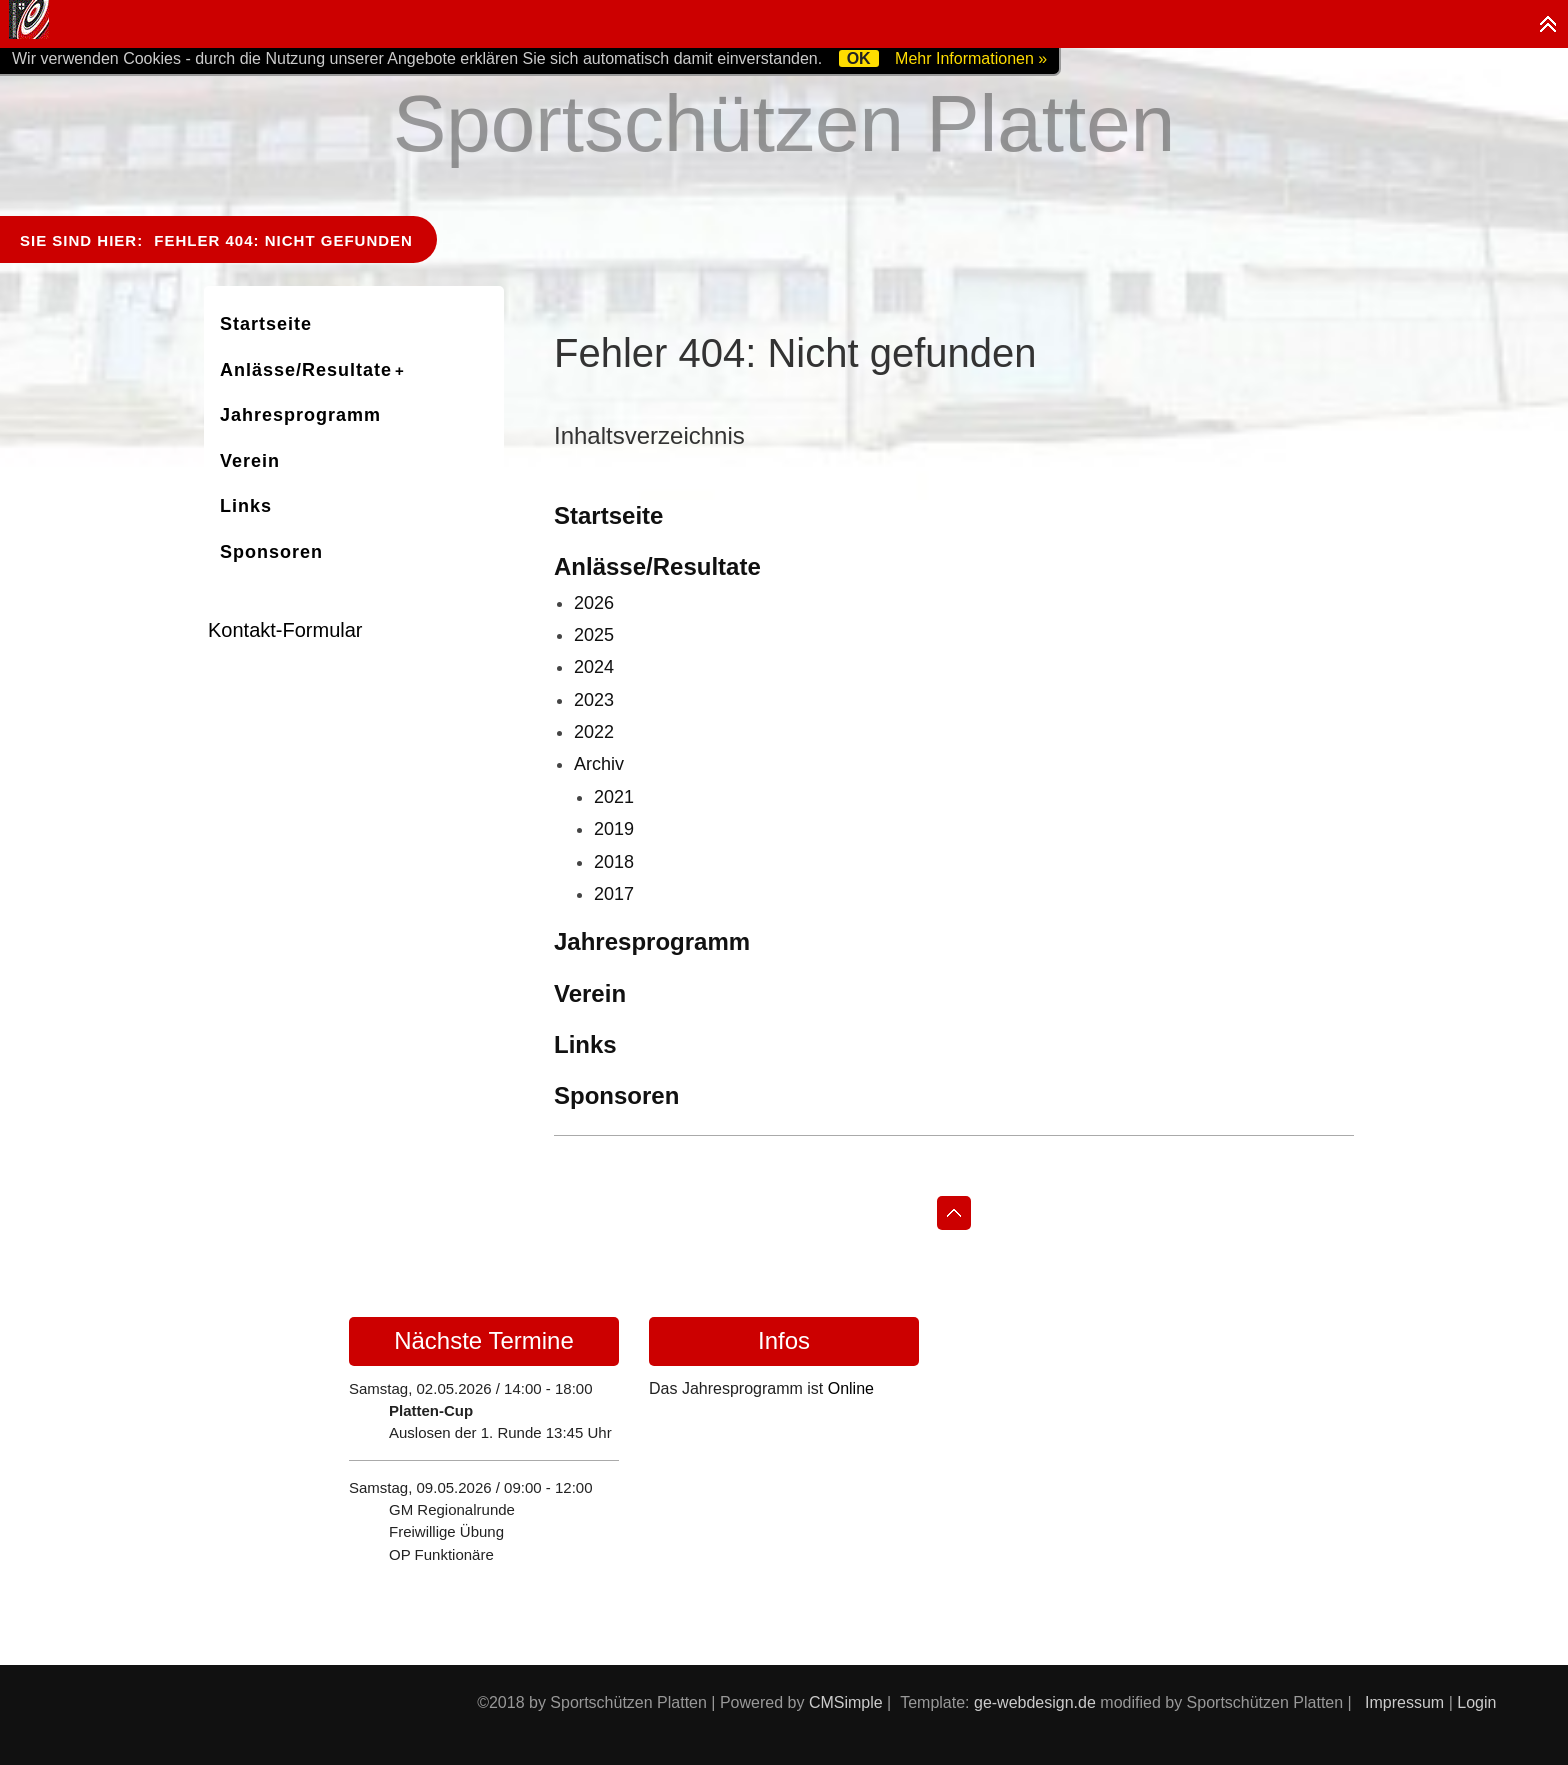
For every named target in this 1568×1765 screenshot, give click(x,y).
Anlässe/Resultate (657, 566)
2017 (614, 894)
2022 (594, 732)
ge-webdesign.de (1035, 1702)
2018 (614, 862)
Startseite (608, 515)
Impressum (1404, 1702)
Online (851, 1388)
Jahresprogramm (652, 941)
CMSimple (846, 1702)
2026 (594, 603)
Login (1476, 1702)
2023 (594, 700)
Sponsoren (616, 1095)
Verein (590, 993)
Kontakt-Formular (285, 630)
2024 (594, 667)
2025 (594, 635)
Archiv (599, 764)
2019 (614, 829)
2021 (614, 797)
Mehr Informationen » (971, 58)
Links (585, 1044)
